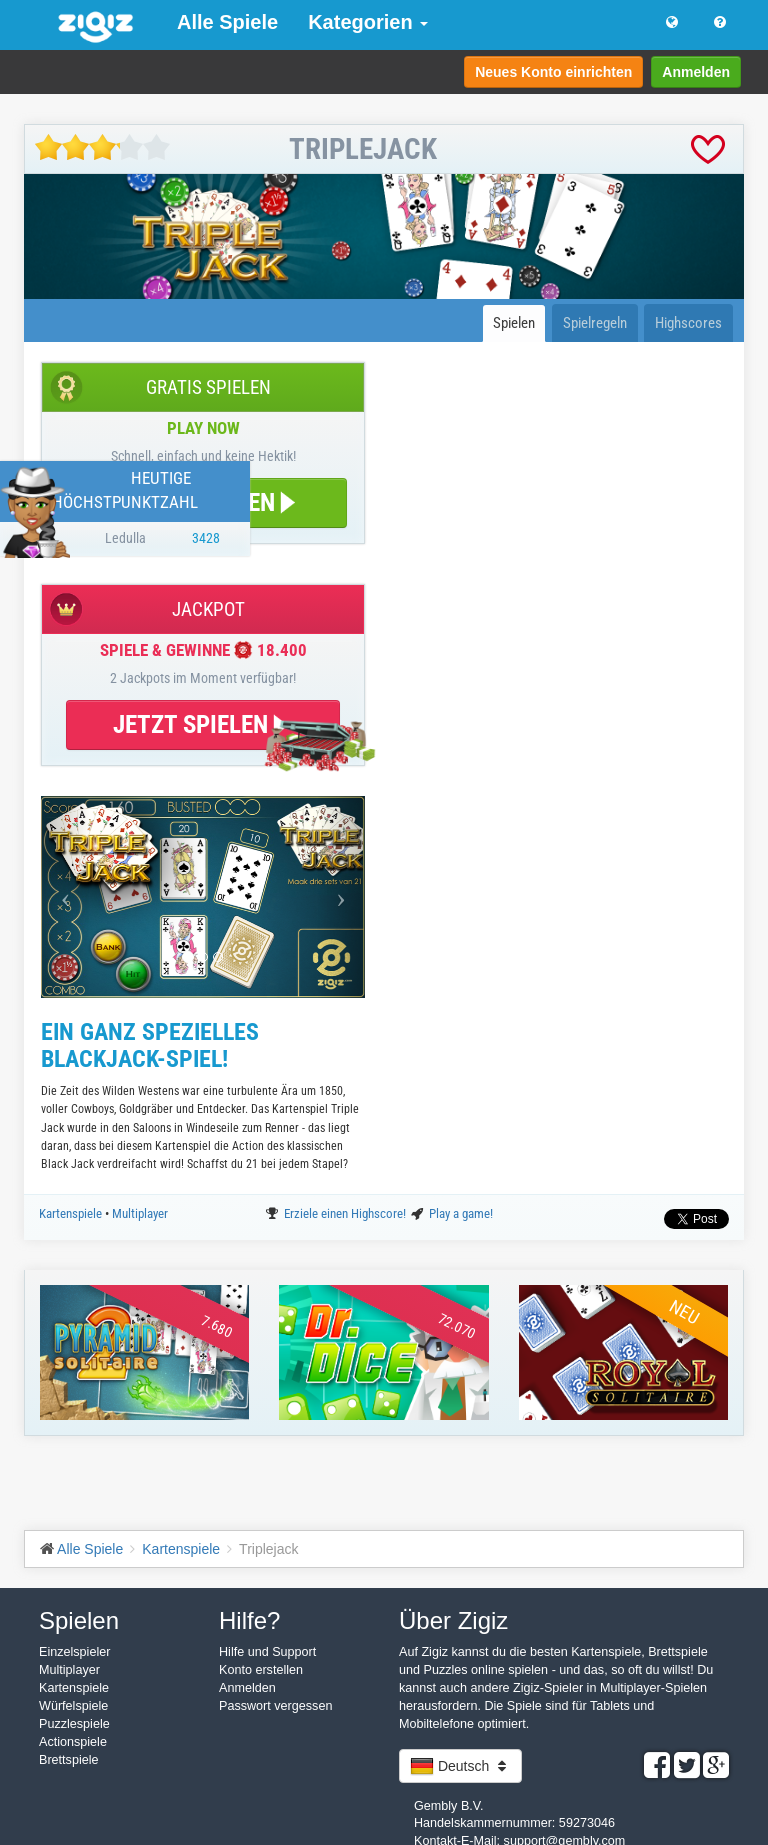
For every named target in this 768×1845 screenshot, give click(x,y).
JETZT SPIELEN (203, 724)
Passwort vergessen (275, 1706)
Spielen (514, 323)
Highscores (688, 323)
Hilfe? (249, 1620)
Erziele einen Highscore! (346, 1213)
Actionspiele (73, 1742)
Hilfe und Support (267, 1652)
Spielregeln (595, 323)
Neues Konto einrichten (553, 72)
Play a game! (461, 1213)
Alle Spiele (227, 22)
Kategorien (368, 22)
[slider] (102, 147)
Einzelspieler (74, 1652)
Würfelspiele (73, 1706)
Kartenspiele (72, 1213)
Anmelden (696, 72)
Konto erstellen (261, 1670)
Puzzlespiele (74, 1724)
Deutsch (460, 1766)
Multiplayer (140, 1213)
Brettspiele (69, 1760)
